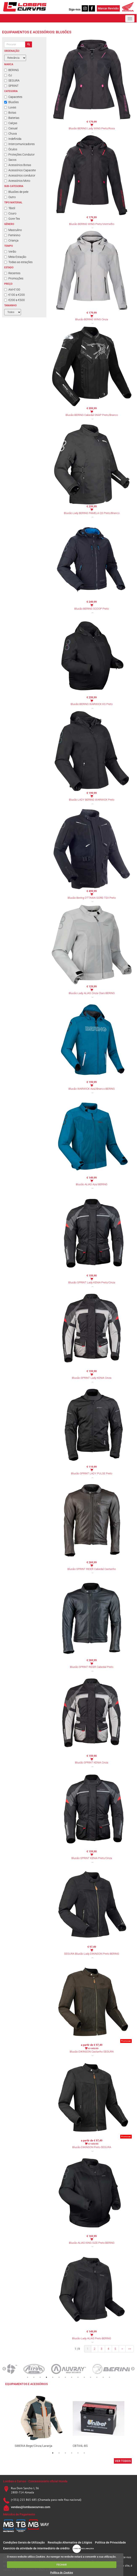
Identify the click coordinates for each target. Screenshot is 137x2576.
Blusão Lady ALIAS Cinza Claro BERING (92, 993)
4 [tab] (46, 2377)
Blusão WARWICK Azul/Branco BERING (91, 1088)
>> (129, 2348)
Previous (4, 2369)
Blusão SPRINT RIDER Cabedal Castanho (91, 1569)
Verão (10, 251)
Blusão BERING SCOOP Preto (91, 608)
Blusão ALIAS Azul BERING (91, 1184)
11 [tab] (90, 2377)
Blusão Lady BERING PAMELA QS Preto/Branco (92, 513)
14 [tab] (109, 2377)
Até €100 (12, 289)
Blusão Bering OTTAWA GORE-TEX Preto (92, 897)
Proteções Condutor (19, 154)
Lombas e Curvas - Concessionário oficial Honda (35, 2481)
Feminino (12, 235)
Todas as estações (18, 262)
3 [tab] (40, 2377)
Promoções (13, 278)
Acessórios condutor (19, 175)
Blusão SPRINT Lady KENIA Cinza (91, 1377)
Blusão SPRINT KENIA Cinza (91, 1762)
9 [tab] (78, 2377)
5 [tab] (53, 2377)
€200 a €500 (14, 300)
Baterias (11, 117)
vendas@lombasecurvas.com (30, 2507)
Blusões (11, 102)
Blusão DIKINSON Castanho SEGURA (92, 2051)
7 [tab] (65, 2377)
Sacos (10, 159)
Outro (10, 197)
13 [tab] (103, 2377)
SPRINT (11, 85)
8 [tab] (72, 2377)
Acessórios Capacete (20, 170)
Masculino (13, 230)
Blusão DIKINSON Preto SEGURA (91, 2147)
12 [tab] (97, 2377)
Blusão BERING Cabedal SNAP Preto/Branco (92, 415)
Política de (61, 2572)
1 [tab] (27, 2377)
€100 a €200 (14, 294)
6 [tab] (59, 2377)
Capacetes (13, 97)
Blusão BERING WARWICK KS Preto (92, 704)
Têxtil (9, 208)
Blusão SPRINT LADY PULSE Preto (91, 1473)
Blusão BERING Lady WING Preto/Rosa (92, 128)
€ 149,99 (93, 2048)
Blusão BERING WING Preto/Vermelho (91, 224)
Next (133, 2369)
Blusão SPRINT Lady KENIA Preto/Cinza (91, 1282)
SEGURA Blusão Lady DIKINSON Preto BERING (91, 1953)
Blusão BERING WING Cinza (91, 319)
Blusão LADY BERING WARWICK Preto (91, 799)
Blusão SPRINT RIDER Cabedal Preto (91, 1666)
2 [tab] (34, 2377)
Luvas (10, 107)
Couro (10, 213)
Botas (10, 112)
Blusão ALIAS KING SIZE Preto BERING (92, 2242)
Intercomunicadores (19, 144)
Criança (11, 240)
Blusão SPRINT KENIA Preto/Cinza (91, 1858)
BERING (11, 70)
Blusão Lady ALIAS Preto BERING (91, 2338)
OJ (8, 75)
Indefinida (12, 138)
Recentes (12, 273)
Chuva (10, 133)
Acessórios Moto (17, 180)
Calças (10, 123)
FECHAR (62, 2564)
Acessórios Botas (17, 165)
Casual (10, 128)
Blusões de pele (16, 191)
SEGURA (12, 80)
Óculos (10, 149)
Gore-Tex (12, 218)
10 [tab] (84, 2377)
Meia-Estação (15, 256)
